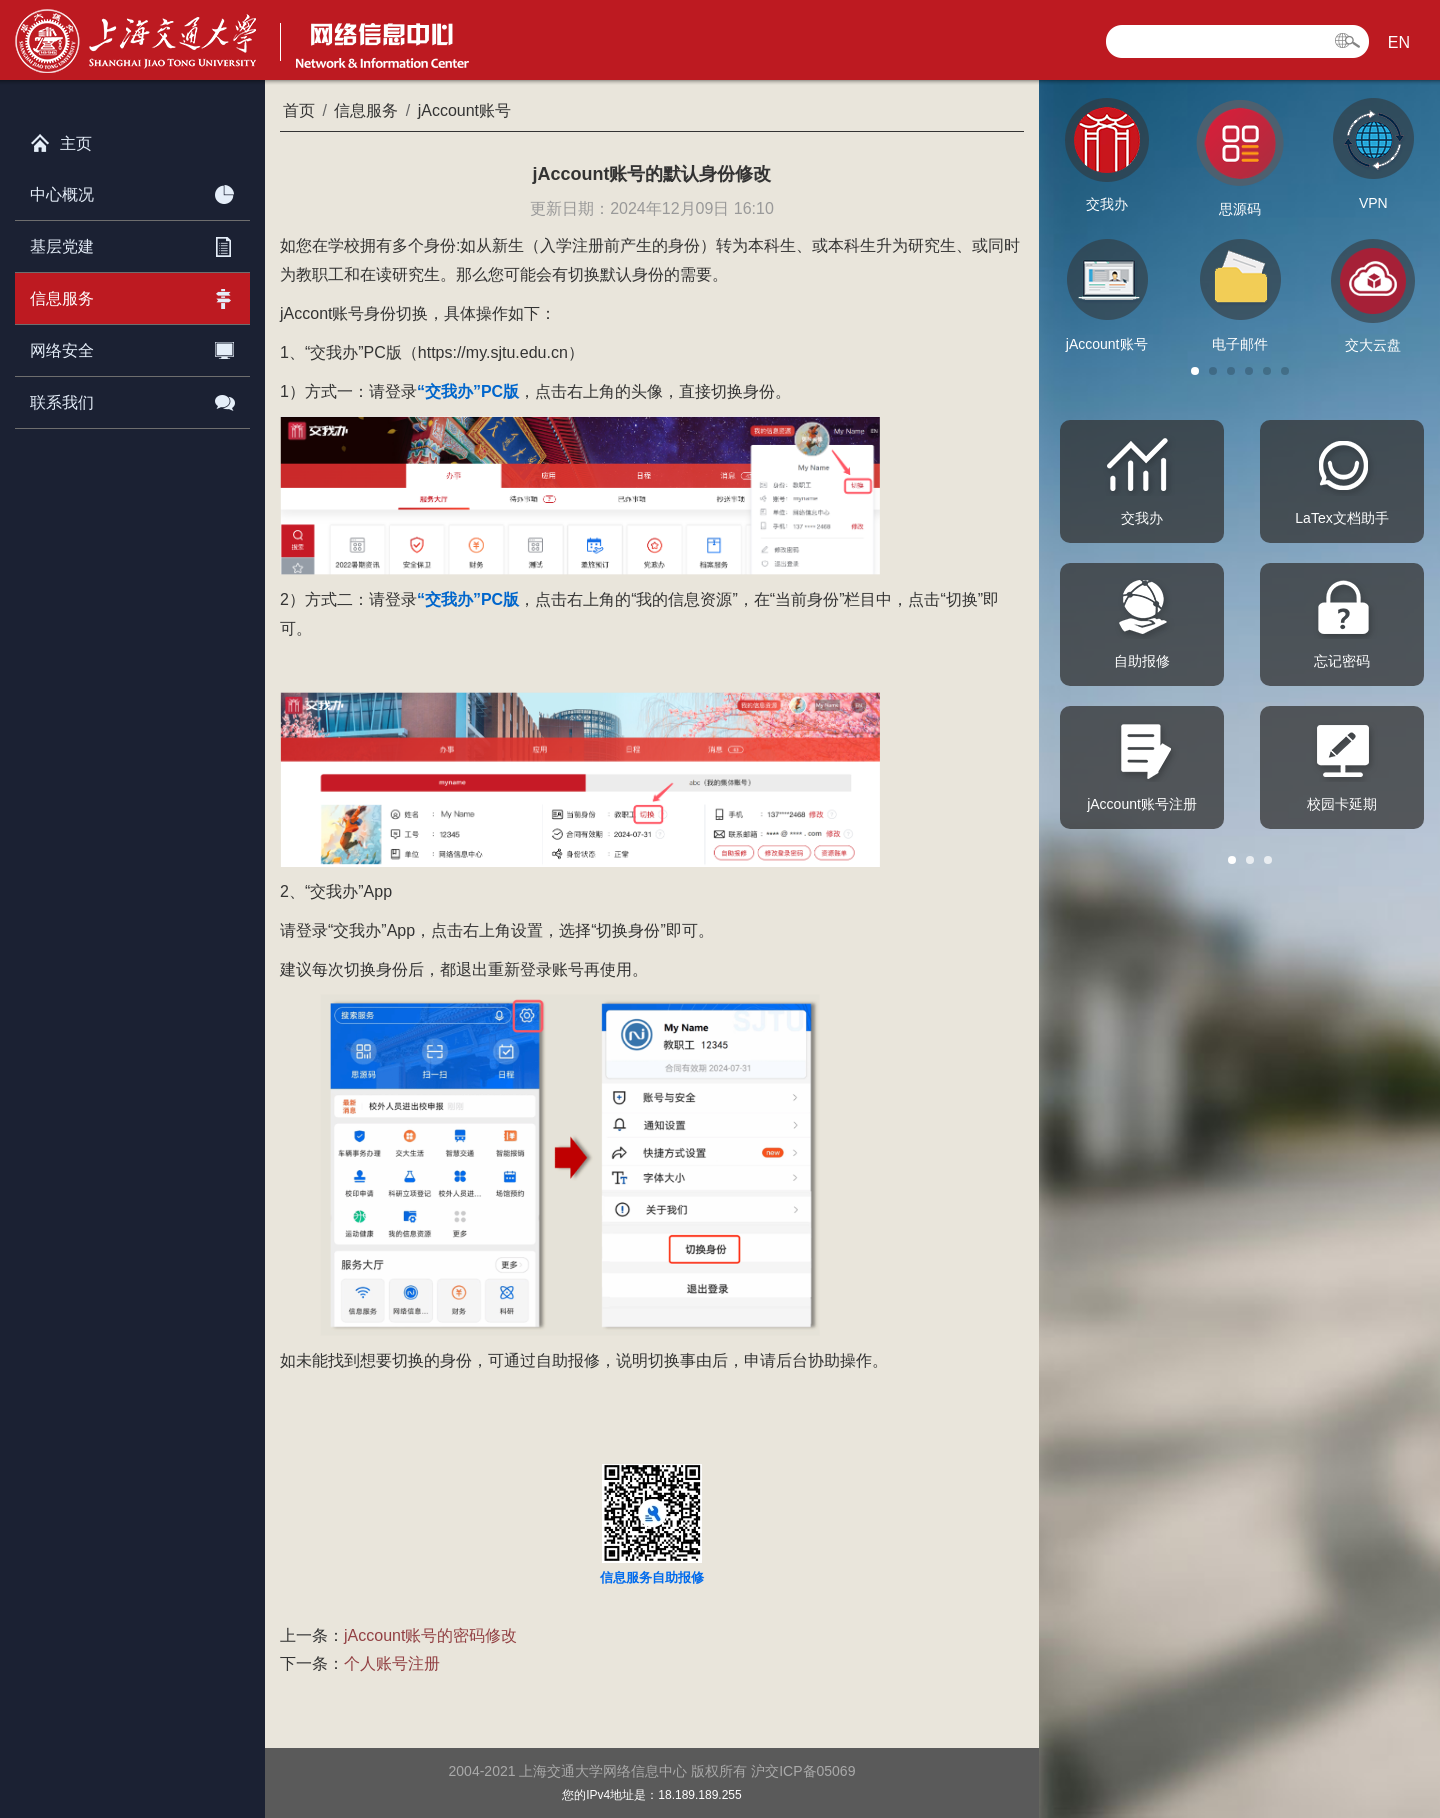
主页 (61, 139)
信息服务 (132, 295)
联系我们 (132, 399)
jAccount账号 (464, 110)
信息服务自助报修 (652, 1577)
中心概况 (132, 191)
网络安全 (132, 347)
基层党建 (132, 243)
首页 (299, 110)
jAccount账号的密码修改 (430, 1635)
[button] (1195, 371)
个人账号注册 (392, 1663)
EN (1399, 42)
